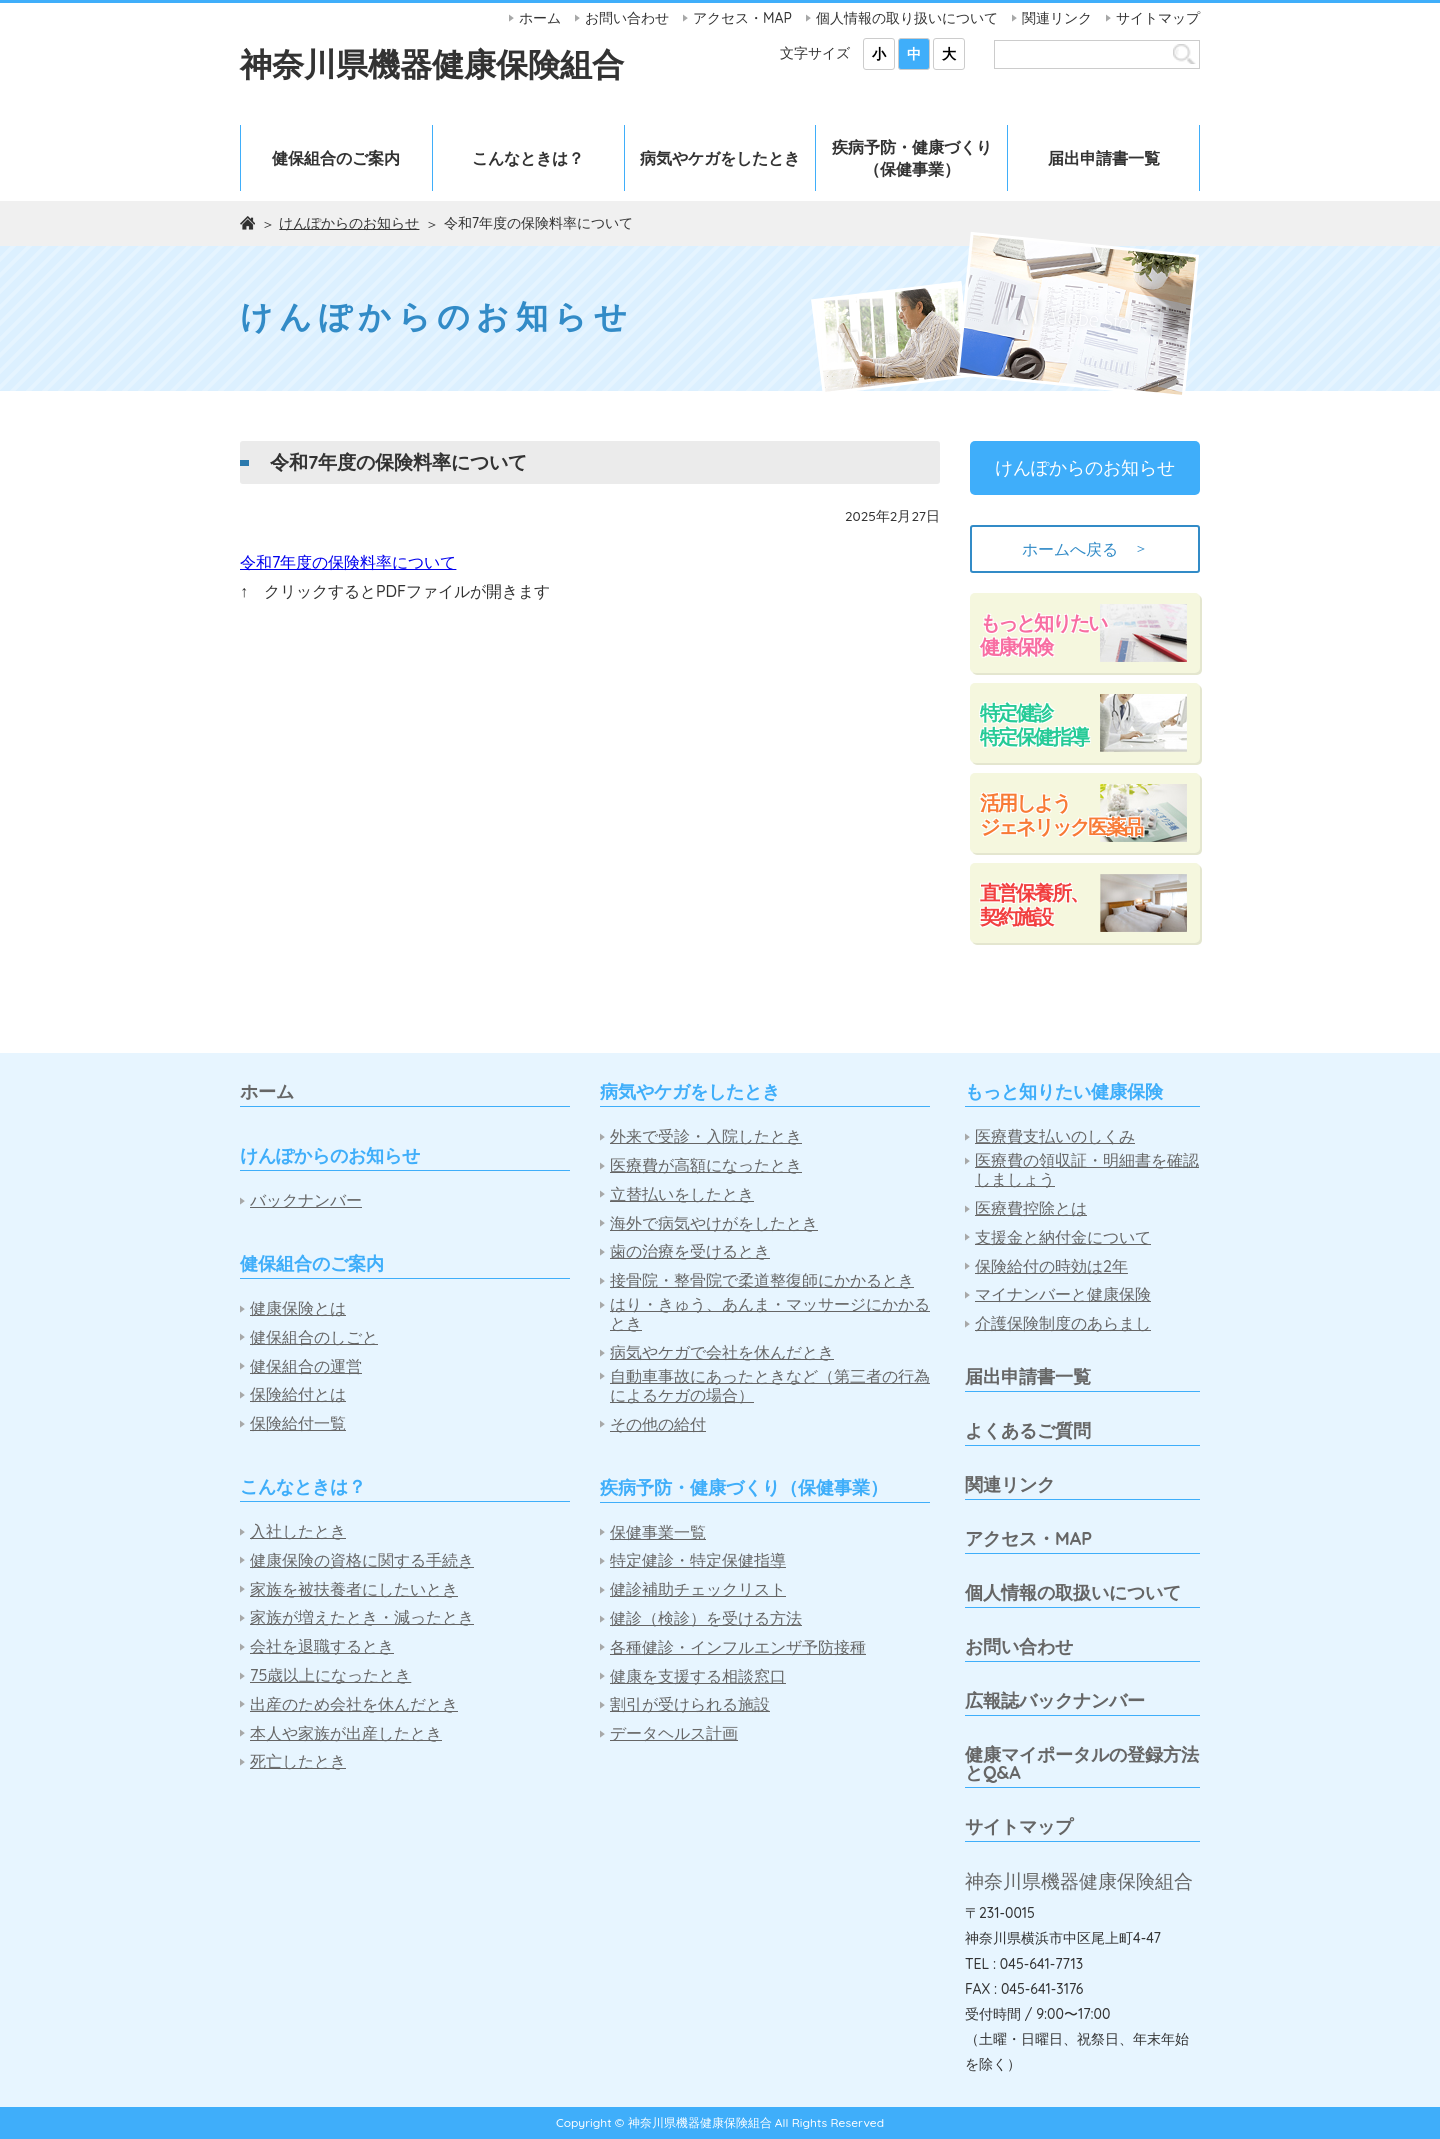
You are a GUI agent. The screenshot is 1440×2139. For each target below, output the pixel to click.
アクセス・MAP (742, 18)
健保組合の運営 (306, 1366)
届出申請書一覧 (1104, 158)
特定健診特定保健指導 (1034, 724)
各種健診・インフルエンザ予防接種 (738, 1647)
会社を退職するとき (322, 1646)
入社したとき (298, 1531)
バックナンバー (306, 1200)
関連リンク (1057, 18)
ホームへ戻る (1085, 549)
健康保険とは (298, 1308)
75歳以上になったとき (330, 1675)
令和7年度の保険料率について (348, 562)
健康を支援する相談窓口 (698, 1676)
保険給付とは (298, 1394)
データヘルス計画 (674, 1733)
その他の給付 (658, 1424)
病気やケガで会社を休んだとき (722, 1352)
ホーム (540, 18)
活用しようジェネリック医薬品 (1061, 814)
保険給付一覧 (298, 1423)
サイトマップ (1158, 18)
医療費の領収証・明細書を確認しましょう (1087, 1170)
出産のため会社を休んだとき (354, 1704)
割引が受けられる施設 (690, 1704)
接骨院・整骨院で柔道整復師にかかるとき (762, 1280)
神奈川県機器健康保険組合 (432, 64)
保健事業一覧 (658, 1532)
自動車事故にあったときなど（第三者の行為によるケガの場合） (770, 1386)
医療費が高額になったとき (706, 1165)
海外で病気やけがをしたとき (714, 1223)
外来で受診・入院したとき (706, 1136)
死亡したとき (298, 1761)
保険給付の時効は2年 (1051, 1266)
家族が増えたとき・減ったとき (362, 1617)
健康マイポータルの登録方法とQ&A (1082, 1763)
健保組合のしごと (314, 1337)
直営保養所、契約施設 (1034, 904)
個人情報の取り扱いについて (907, 18)
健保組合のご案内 (336, 158)
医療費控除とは (1031, 1208)
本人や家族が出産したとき (346, 1733)
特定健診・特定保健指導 (698, 1560)
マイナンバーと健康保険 (1063, 1294)
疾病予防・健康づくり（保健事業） (912, 158)
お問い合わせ (627, 18)
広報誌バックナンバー (1055, 1700)
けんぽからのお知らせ (349, 223)
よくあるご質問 (1028, 1430)
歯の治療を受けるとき (690, 1251)
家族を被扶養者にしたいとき (354, 1589)
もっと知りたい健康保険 (1043, 634)
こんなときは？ (528, 158)
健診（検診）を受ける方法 (706, 1618)
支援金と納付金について (1063, 1237)
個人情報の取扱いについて (1073, 1592)
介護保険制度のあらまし (1063, 1323)
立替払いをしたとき (682, 1194)
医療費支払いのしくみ (1055, 1136)
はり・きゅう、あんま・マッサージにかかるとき (770, 1314)
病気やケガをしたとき (720, 158)
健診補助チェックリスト (698, 1589)
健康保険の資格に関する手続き (362, 1560)
